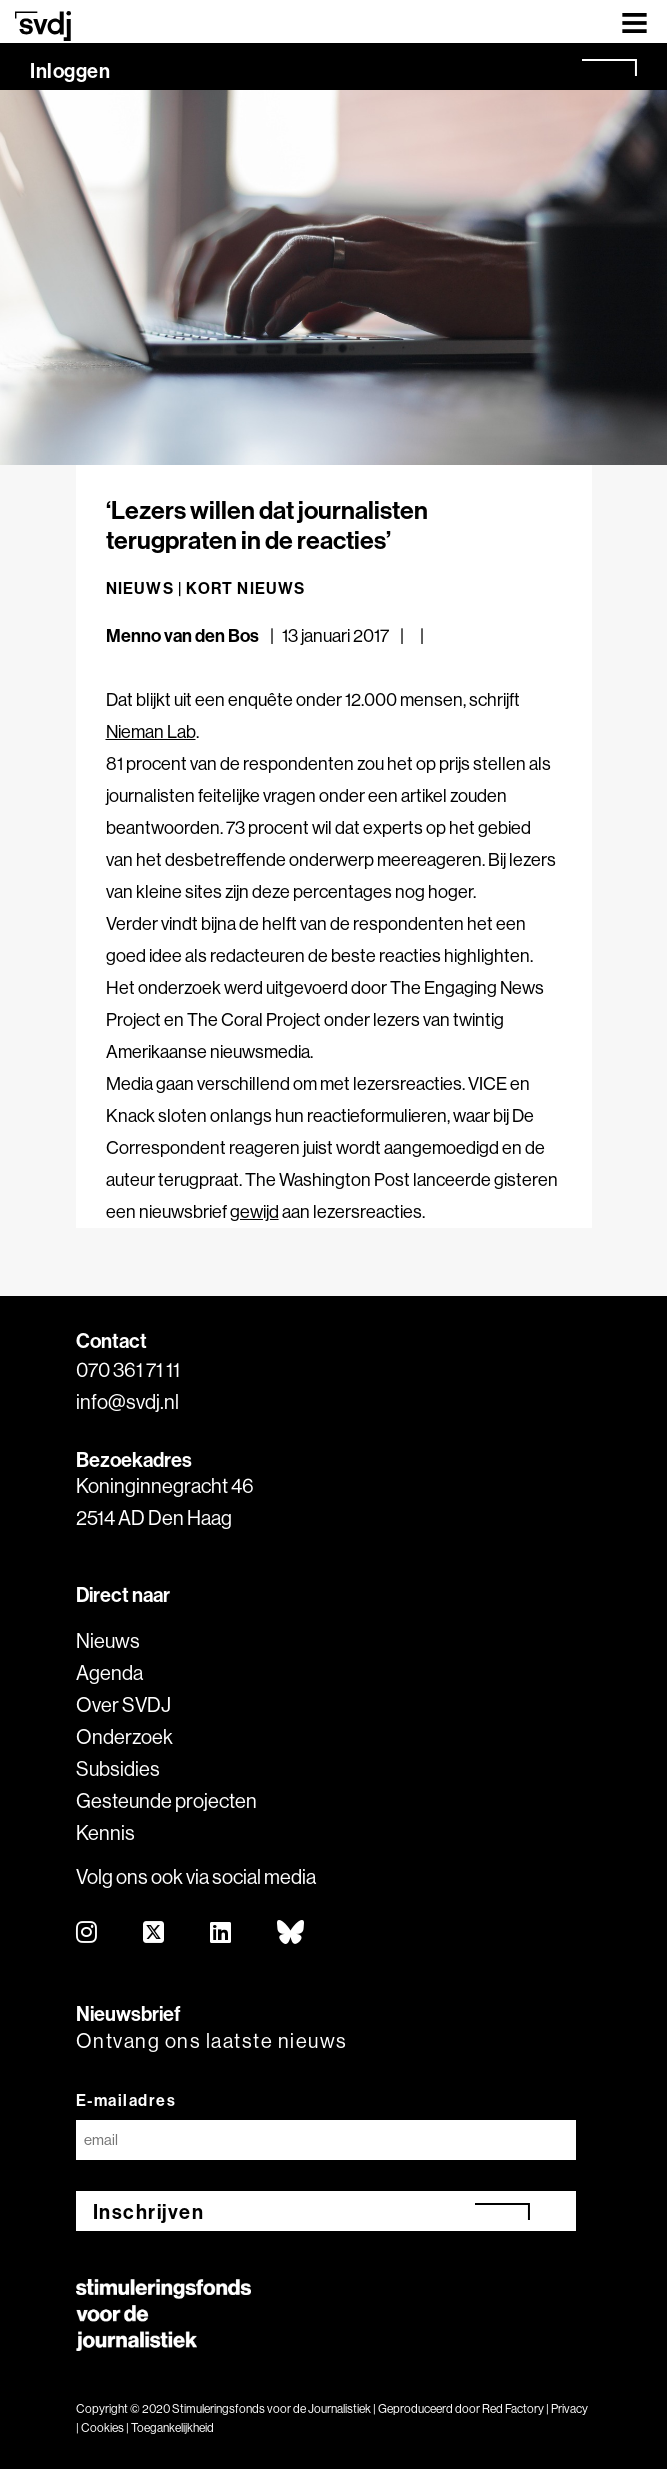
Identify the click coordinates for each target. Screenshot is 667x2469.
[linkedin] (221, 1933)
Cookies (102, 2427)
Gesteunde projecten (166, 1800)
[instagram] (87, 1933)
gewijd (254, 1211)
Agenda (109, 1672)
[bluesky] (291, 1933)
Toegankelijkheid (172, 2427)
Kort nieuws (245, 588)
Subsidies (118, 1768)
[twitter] (154, 1933)
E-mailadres (126, 2100)
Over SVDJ (123, 1704)
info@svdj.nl (127, 1401)
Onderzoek (124, 1736)
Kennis (105, 1832)
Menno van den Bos (182, 635)
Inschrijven (149, 2211)
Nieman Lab (151, 731)
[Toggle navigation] (634, 21)
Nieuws (108, 1640)
